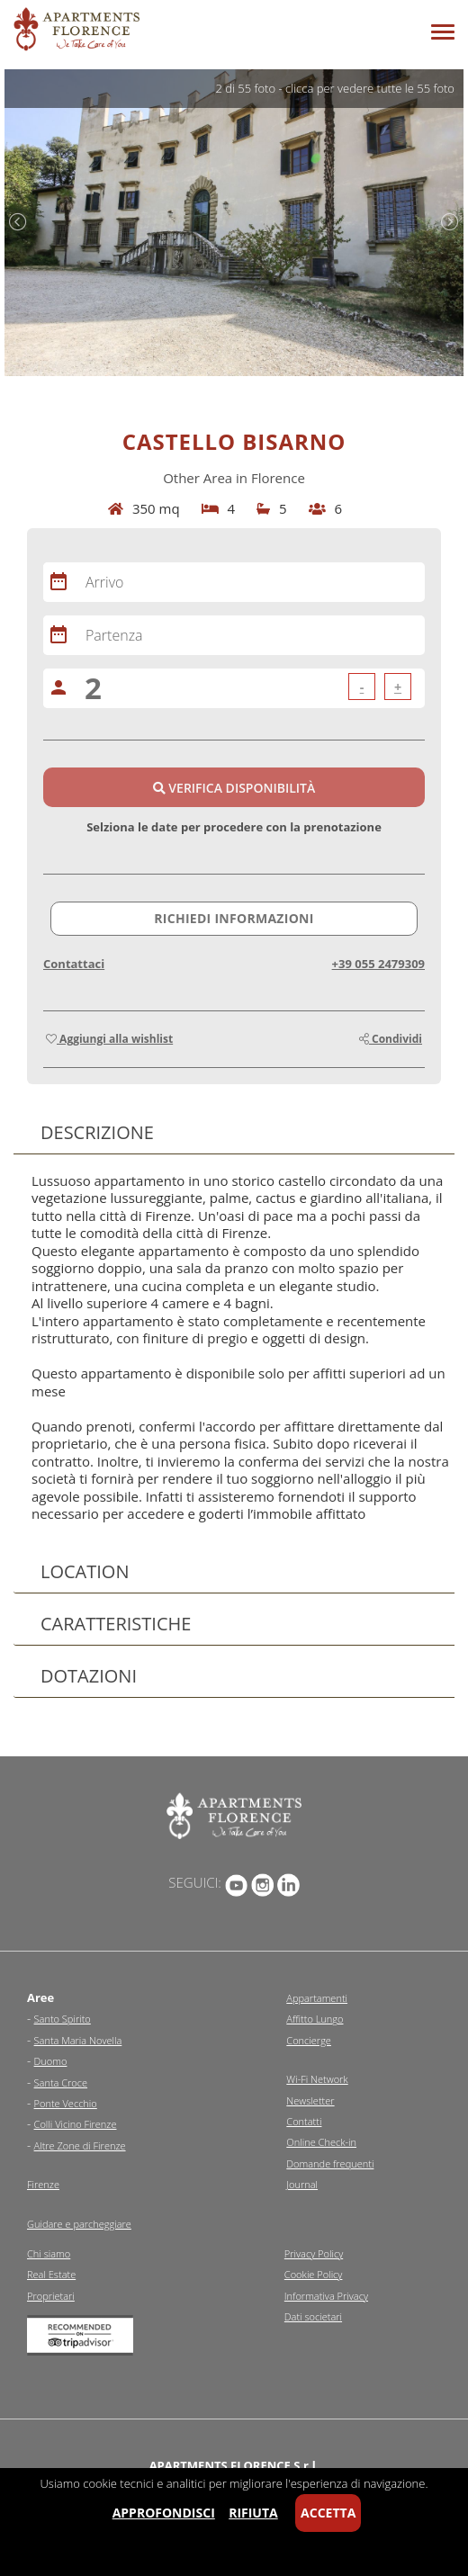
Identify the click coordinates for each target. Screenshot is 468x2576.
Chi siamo (48, 2253)
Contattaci (73, 964)
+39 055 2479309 (378, 964)
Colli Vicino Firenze (75, 2124)
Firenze (43, 2184)
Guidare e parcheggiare (79, 2223)
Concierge (308, 2040)
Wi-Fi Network (316, 2079)
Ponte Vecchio (65, 2103)
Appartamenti (316, 1998)
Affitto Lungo (314, 2018)
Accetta (328, 2512)
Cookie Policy (313, 2274)
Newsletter (310, 2100)
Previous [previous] (18, 222)
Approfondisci (163, 2512)
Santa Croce (61, 2082)
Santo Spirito (62, 2018)
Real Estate (51, 2274)
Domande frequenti (330, 2163)
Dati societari (313, 2316)
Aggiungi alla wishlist (109, 1038)
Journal (302, 2184)
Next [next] (450, 222)
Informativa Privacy (326, 2295)
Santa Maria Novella (78, 2040)
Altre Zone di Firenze (80, 2145)
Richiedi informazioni (233, 918)
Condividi (390, 1038)
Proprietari (51, 2295)
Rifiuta (253, 2512)
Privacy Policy (313, 2253)
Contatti (303, 2121)
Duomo (51, 2061)
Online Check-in (321, 2142)
